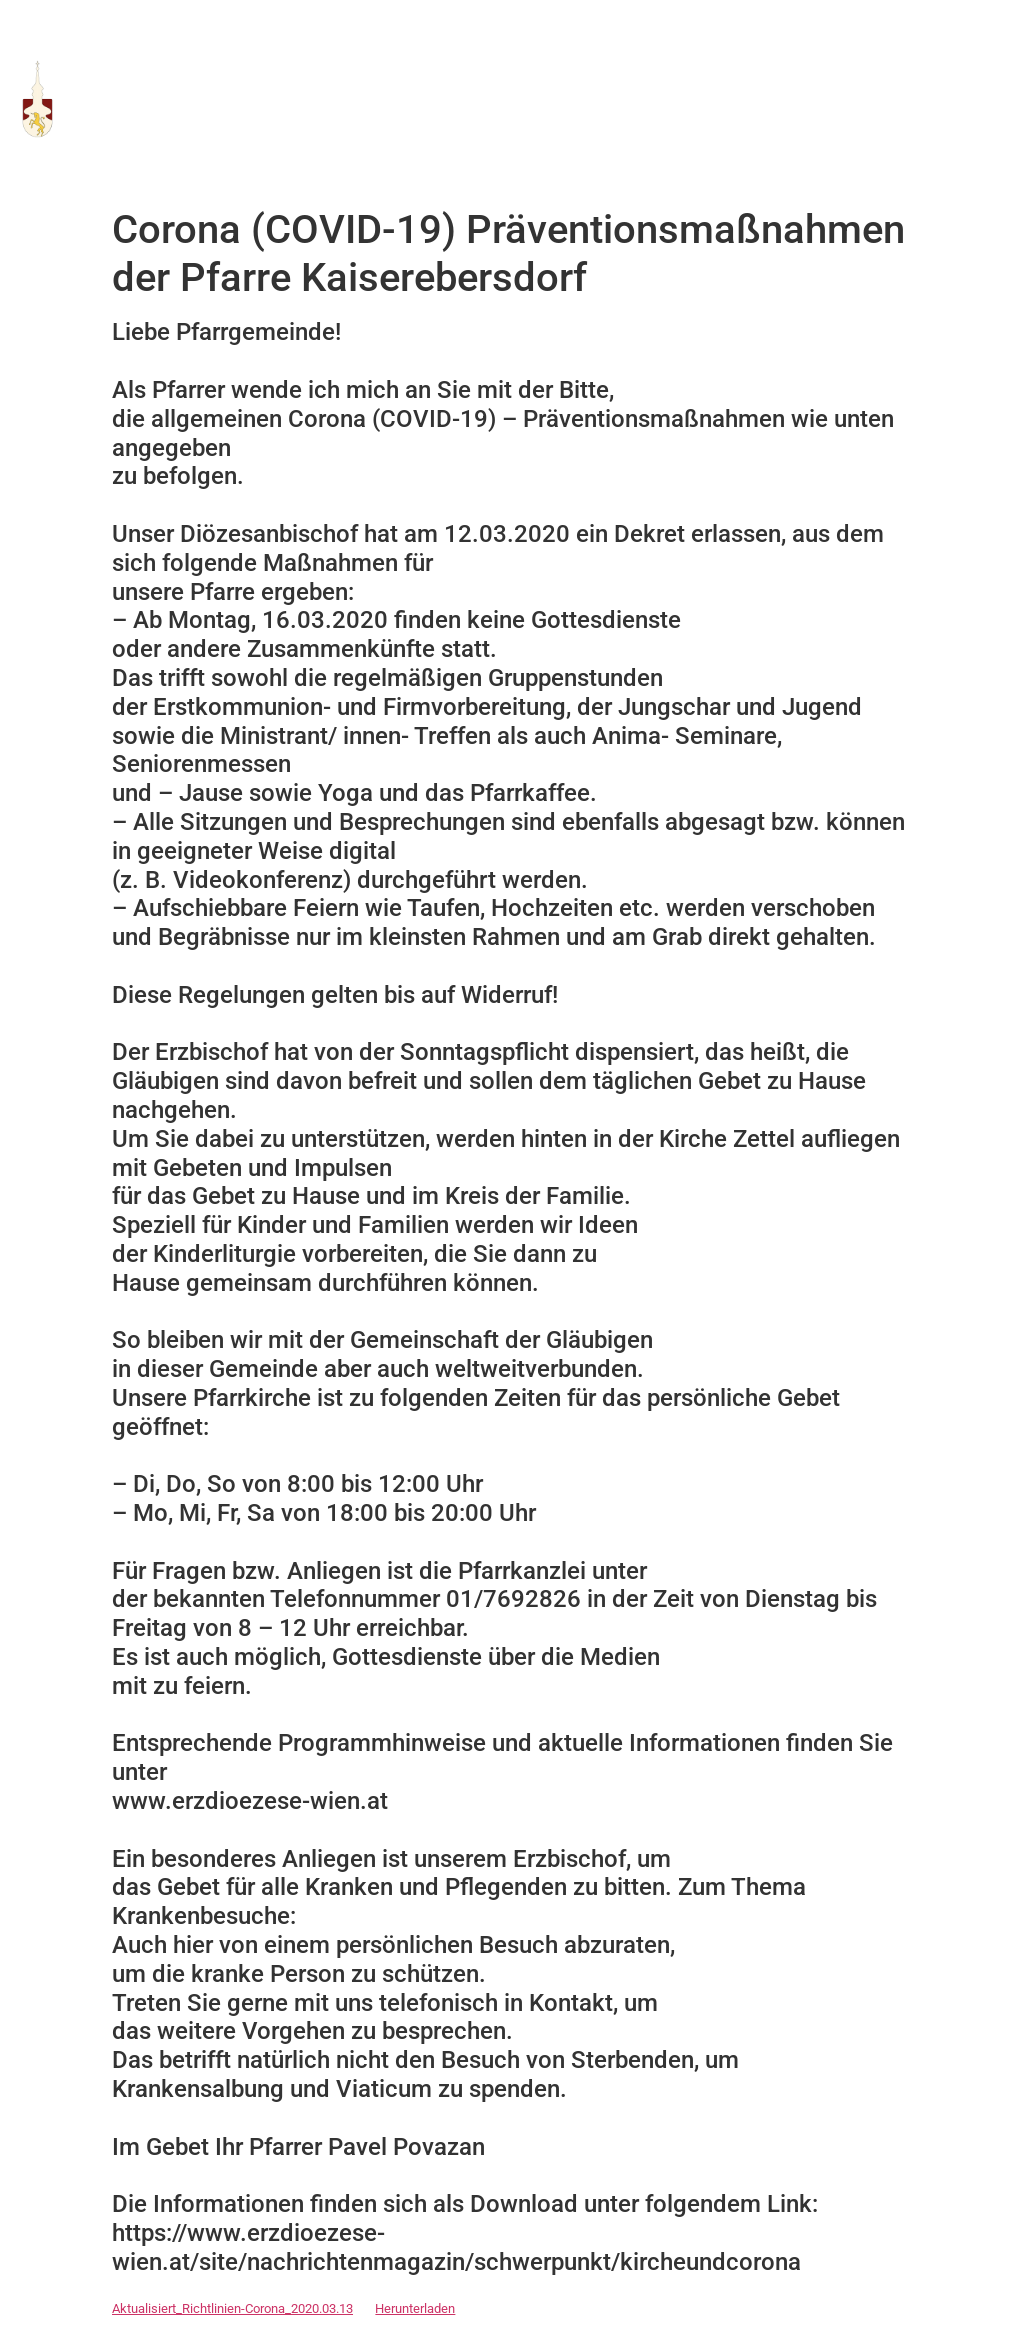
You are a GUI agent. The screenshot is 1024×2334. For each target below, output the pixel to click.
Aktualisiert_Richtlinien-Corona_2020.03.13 (232, 2308)
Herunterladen (415, 2308)
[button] (994, 99)
